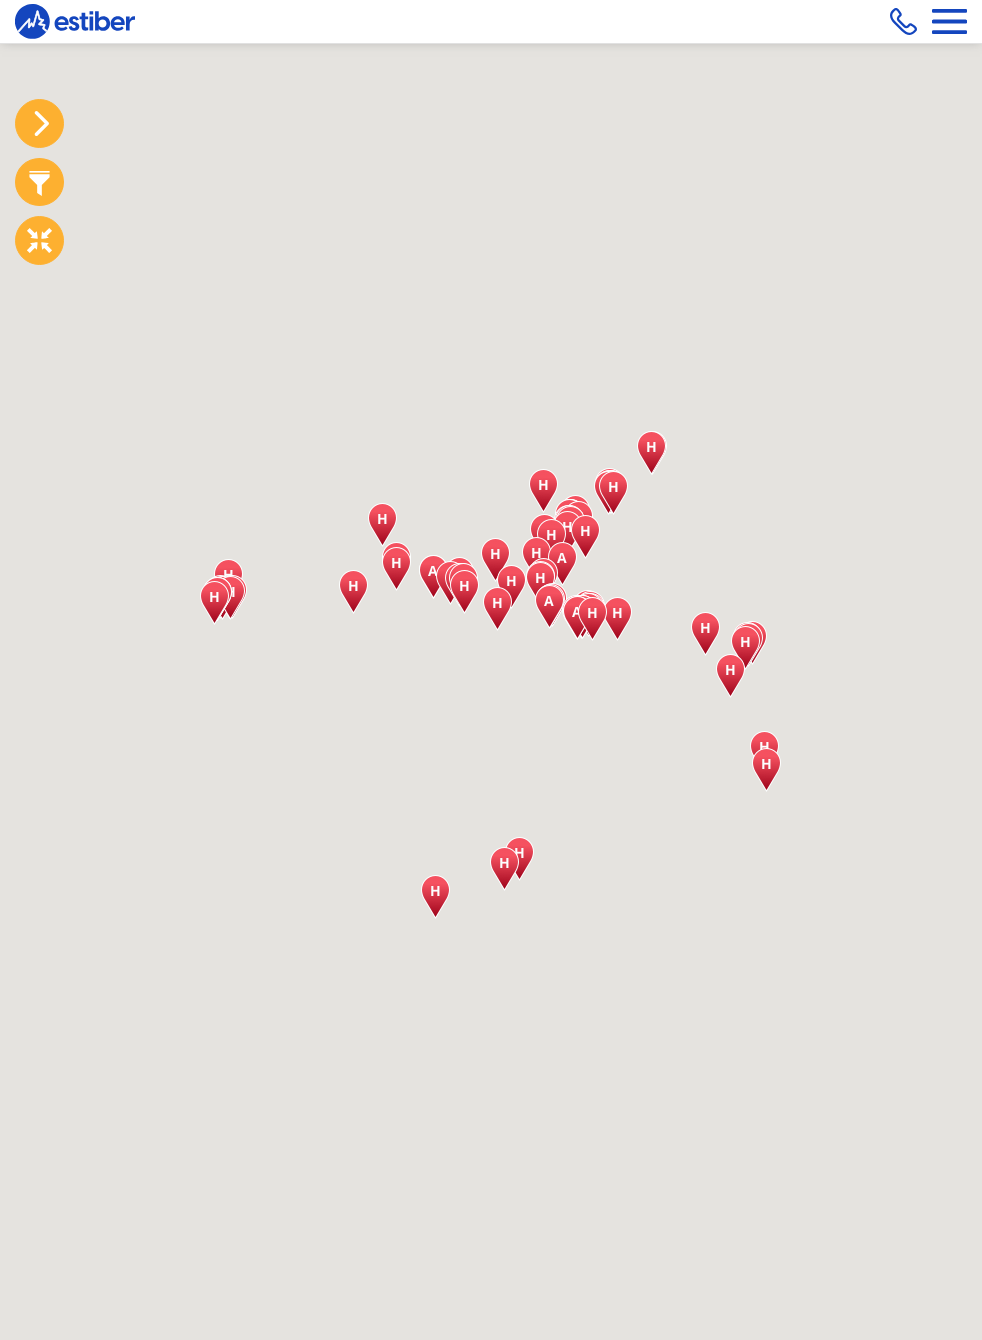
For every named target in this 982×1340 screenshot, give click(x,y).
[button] (651, 453)
